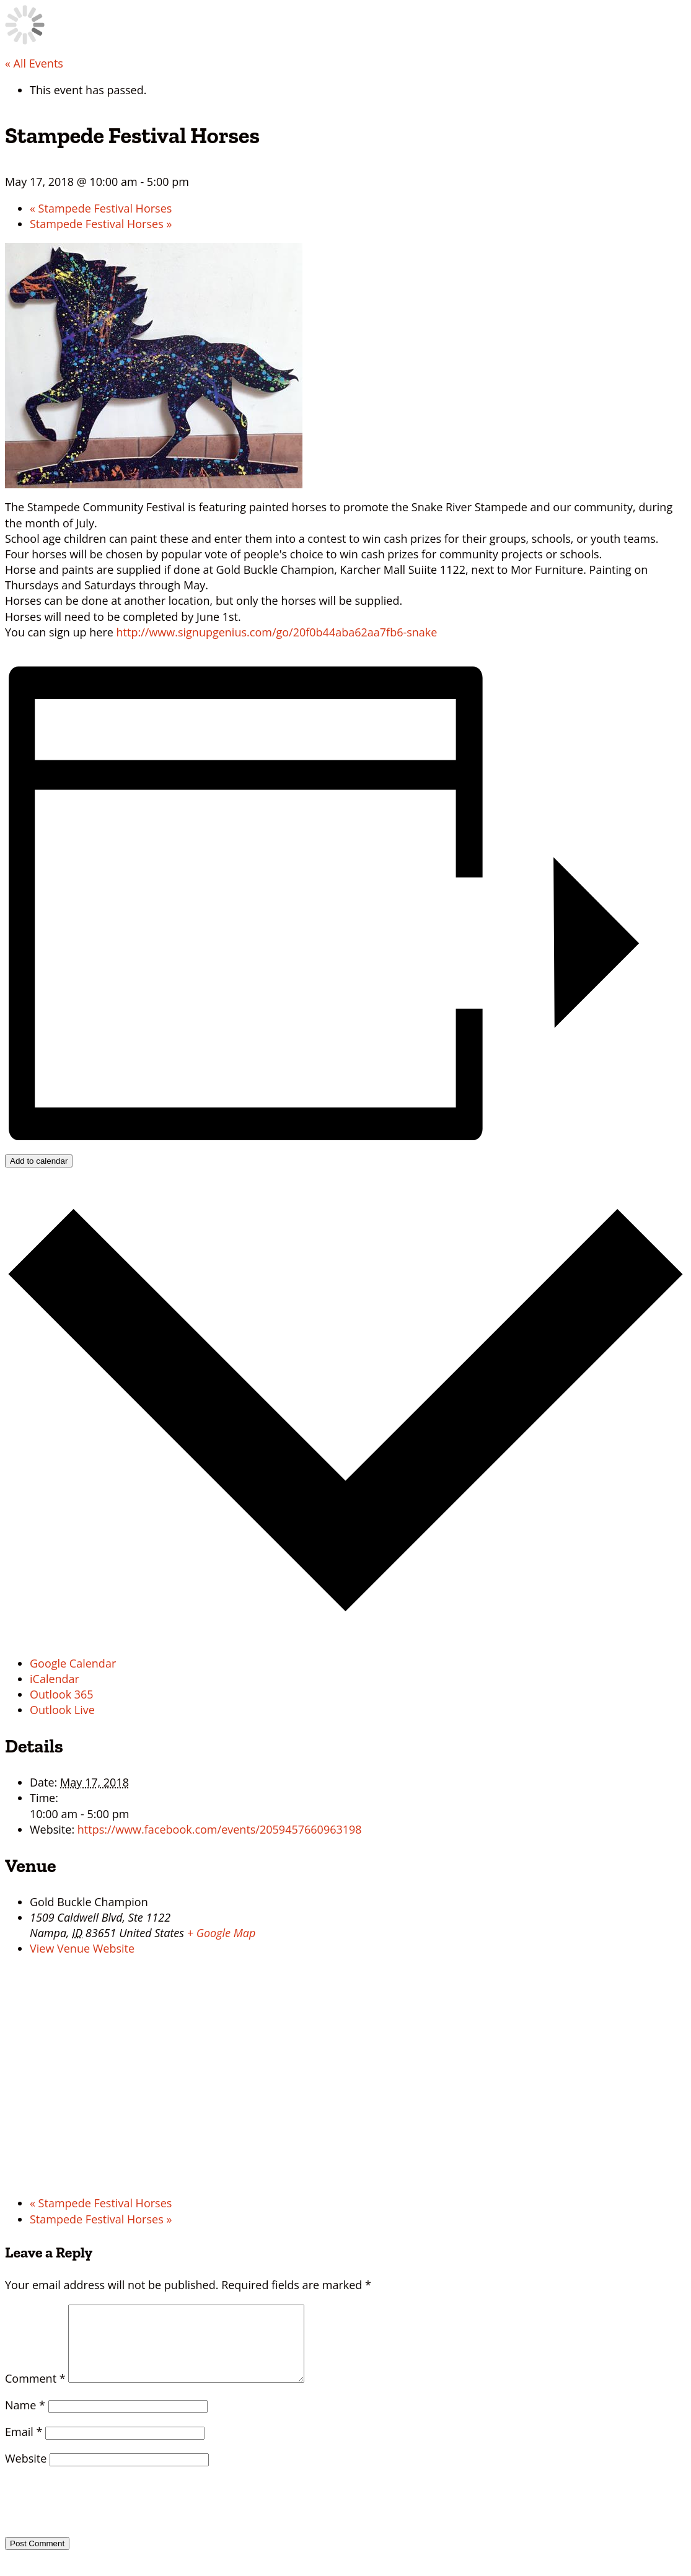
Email (23, 2446)
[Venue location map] (345, 2075)
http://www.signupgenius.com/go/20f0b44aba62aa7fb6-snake (277, 632)
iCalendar (54, 1678)
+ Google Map (221, 1932)
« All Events (34, 63)
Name (25, 2419)
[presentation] (90, 2514)
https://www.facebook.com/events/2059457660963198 (219, 1829)
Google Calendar (73, 1663)
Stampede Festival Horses (101, 208)
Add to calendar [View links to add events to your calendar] (39, 1161)
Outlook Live (62, 1709)
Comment (35, 2393)
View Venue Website (82, 1948)
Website (25, 2473)
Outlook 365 (62, 1694)
